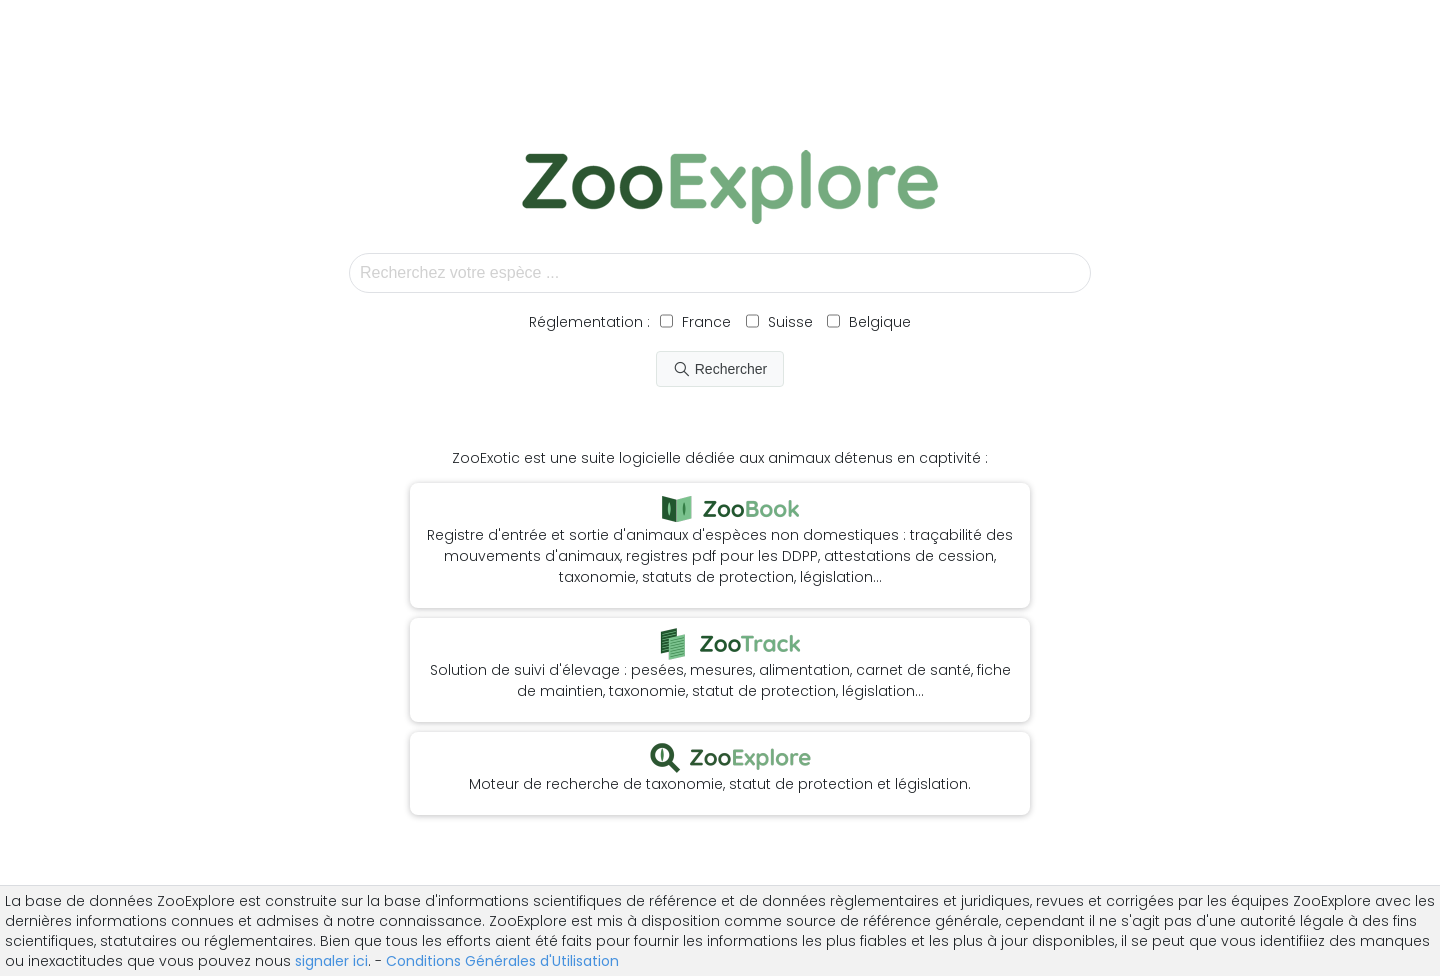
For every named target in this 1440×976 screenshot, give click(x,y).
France (704, 322)
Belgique (878, 322)
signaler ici (331, 961)
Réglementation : (589, 322)
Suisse (790, 322)
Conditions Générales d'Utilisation (502, 961)
